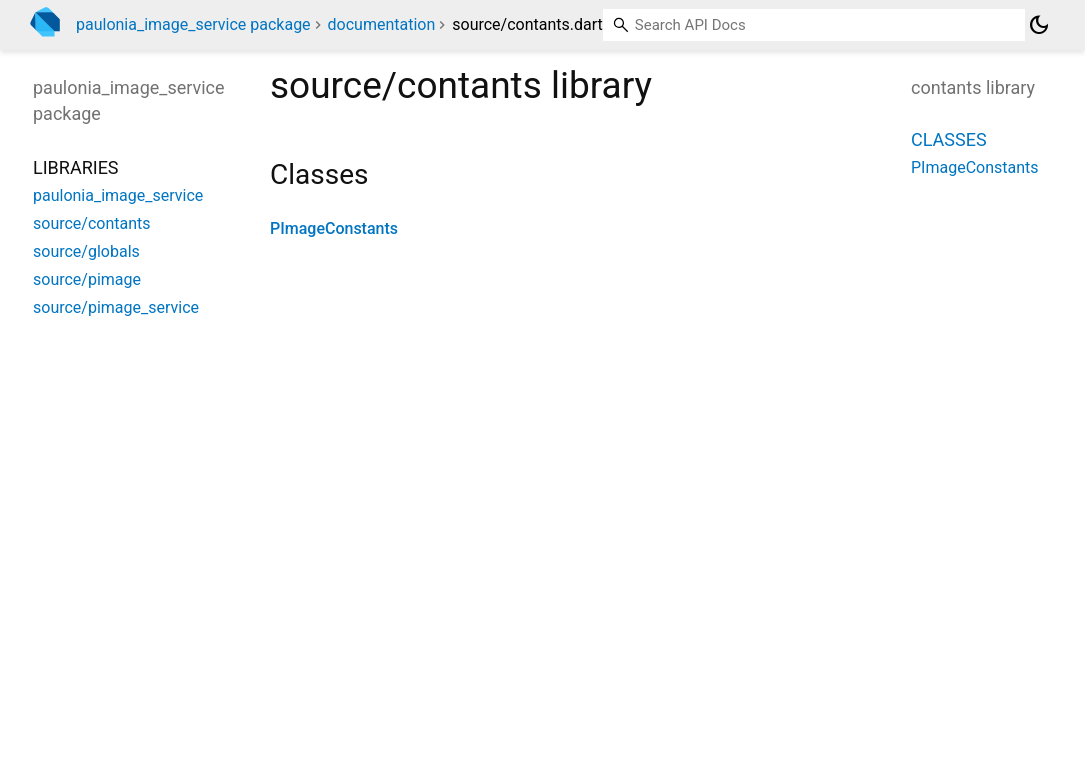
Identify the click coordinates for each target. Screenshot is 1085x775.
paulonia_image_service (118, 195)
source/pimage (87, 279)
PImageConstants (334, 228)
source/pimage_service (116, 307)
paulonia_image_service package (193, 24)
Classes (949, 139)
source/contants (92, 223)
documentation (382, 24)
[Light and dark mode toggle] (1039, 25)
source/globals (86, 251)
